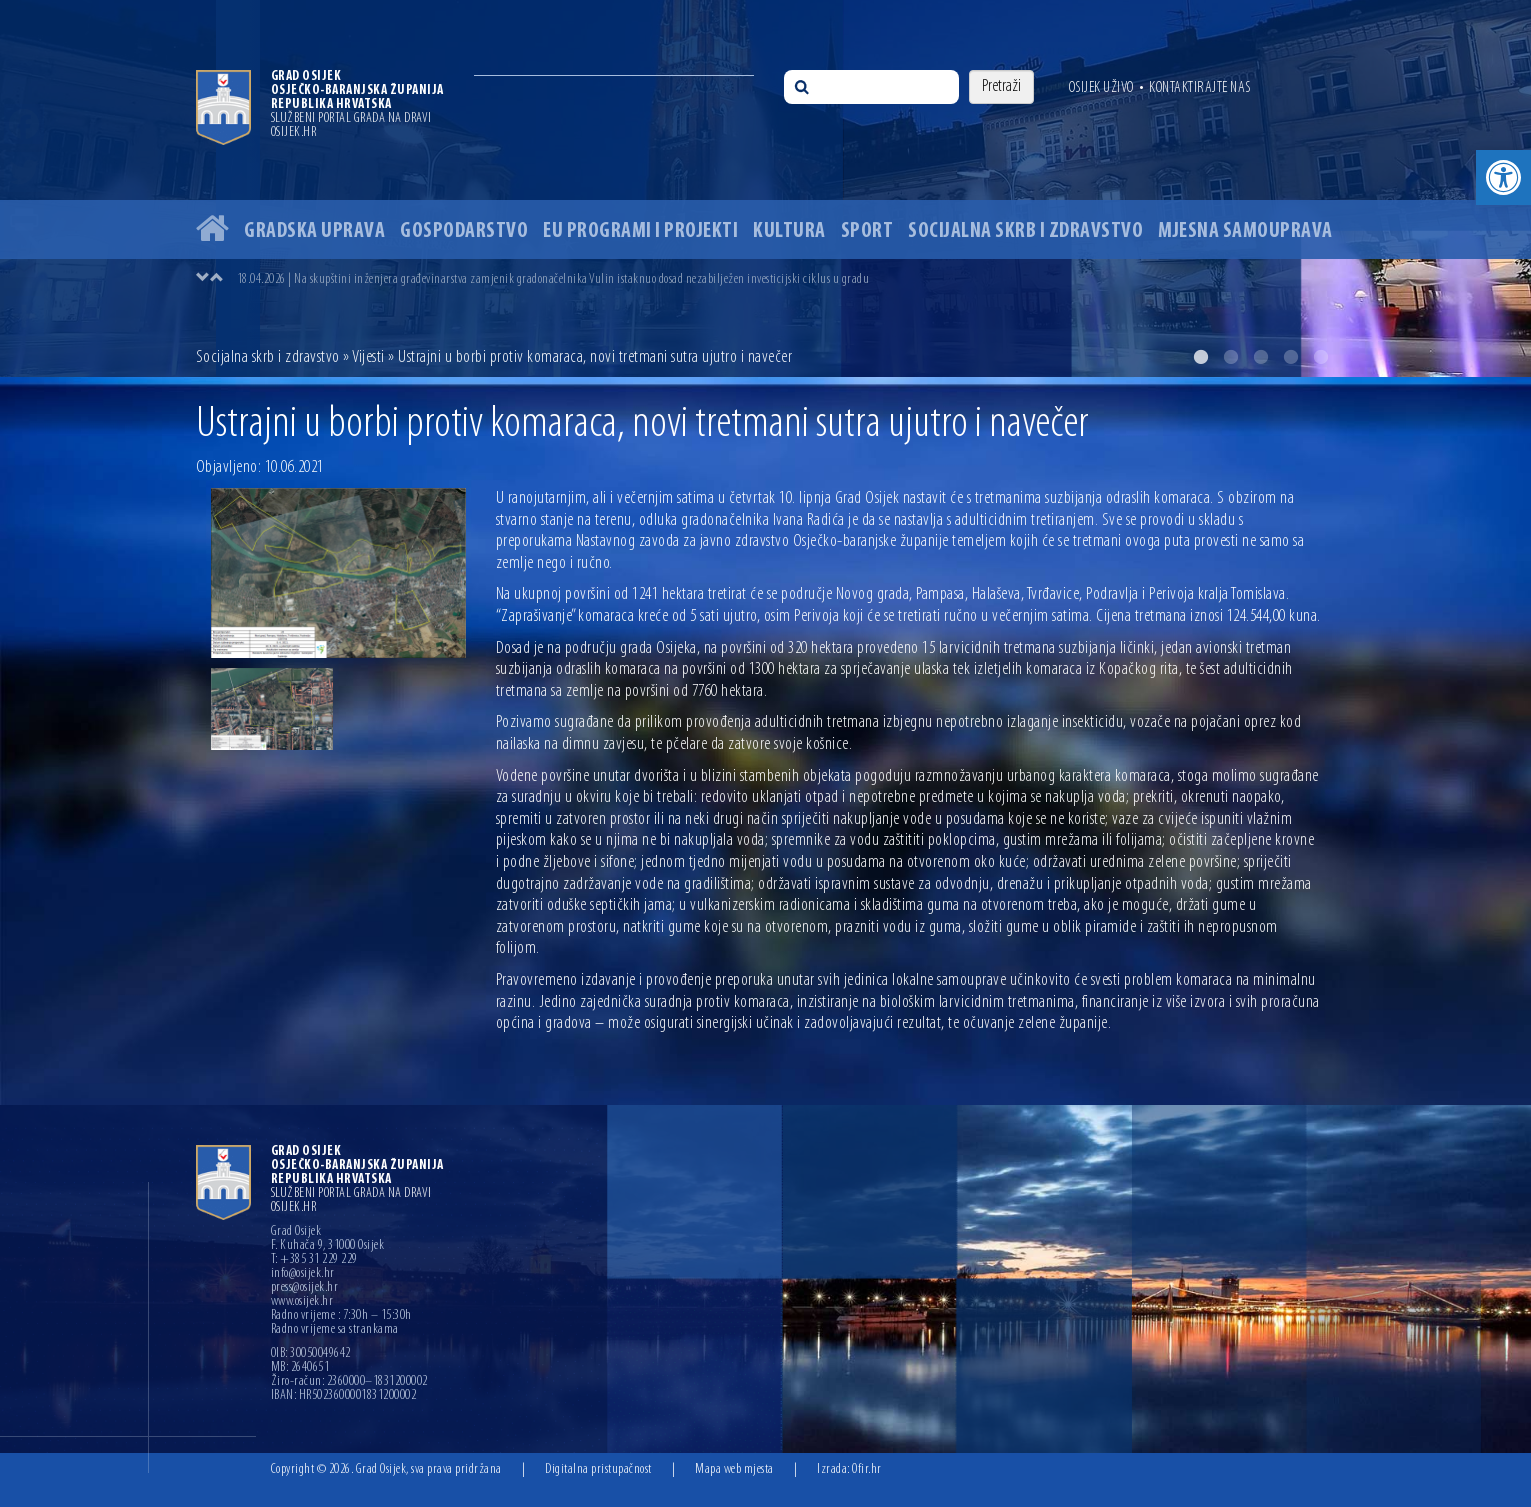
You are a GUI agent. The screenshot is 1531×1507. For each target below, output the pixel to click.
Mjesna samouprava (1245, 231)
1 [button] (1201, 357)
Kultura (789, 231)
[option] (765, 188)
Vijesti (368, 357)
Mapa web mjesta (734, 1469)
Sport (867, 231)
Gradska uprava (314, 231)
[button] (1503, 177)
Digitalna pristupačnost (598, 1469)
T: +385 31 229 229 (314, 1260)
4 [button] (1291, 357)
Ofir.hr (867, 1469)
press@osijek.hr (305, 1288)
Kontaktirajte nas (1200, 88)
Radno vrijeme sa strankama (335, 1330)
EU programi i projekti (640, 231)
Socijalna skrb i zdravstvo (1025, 231)
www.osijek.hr (302, 1302)
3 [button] (1261, 357)
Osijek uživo (1101, 88)
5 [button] (1321, 357)
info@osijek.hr (303, 1274)
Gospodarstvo (464, 231)
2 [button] (1231, 357)
